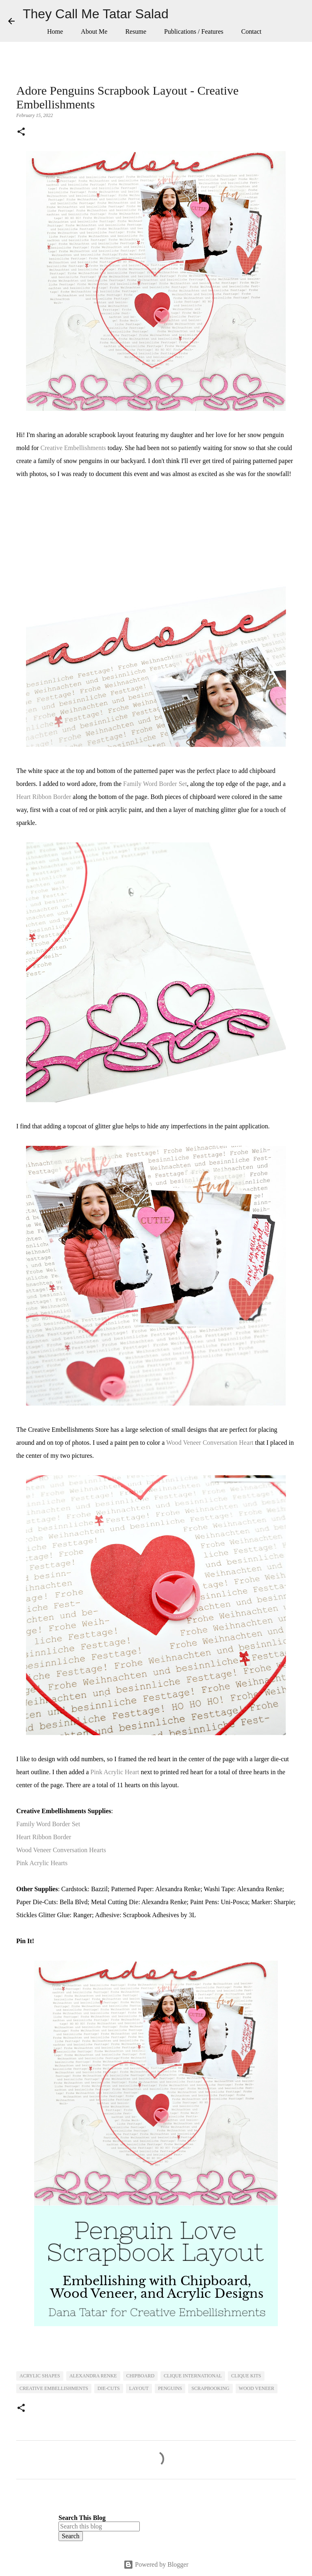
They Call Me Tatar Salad (96, 13)
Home (55, 31)
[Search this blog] (99, 2526)
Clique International (193, 2376)
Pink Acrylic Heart (115, 1772)
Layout (139, 2388)
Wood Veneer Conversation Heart (210, 1442)
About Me (94, 31)
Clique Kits (246, 2376)
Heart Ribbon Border (43, 796)
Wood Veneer (256, 2388)
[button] (21, 132)
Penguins (170, 2388)
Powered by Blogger (156, 2564)
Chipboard (140, 2376)
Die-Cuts (109, 2388)
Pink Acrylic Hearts (41, 1862)
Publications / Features (193, 31)
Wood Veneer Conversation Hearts (61, 1849)
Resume (135, 31)
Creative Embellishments (73, 447)
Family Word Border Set (155, 783)
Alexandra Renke (93, 2376)
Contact (251, 31)
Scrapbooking (210, 2388)
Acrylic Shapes (40, 2376)
